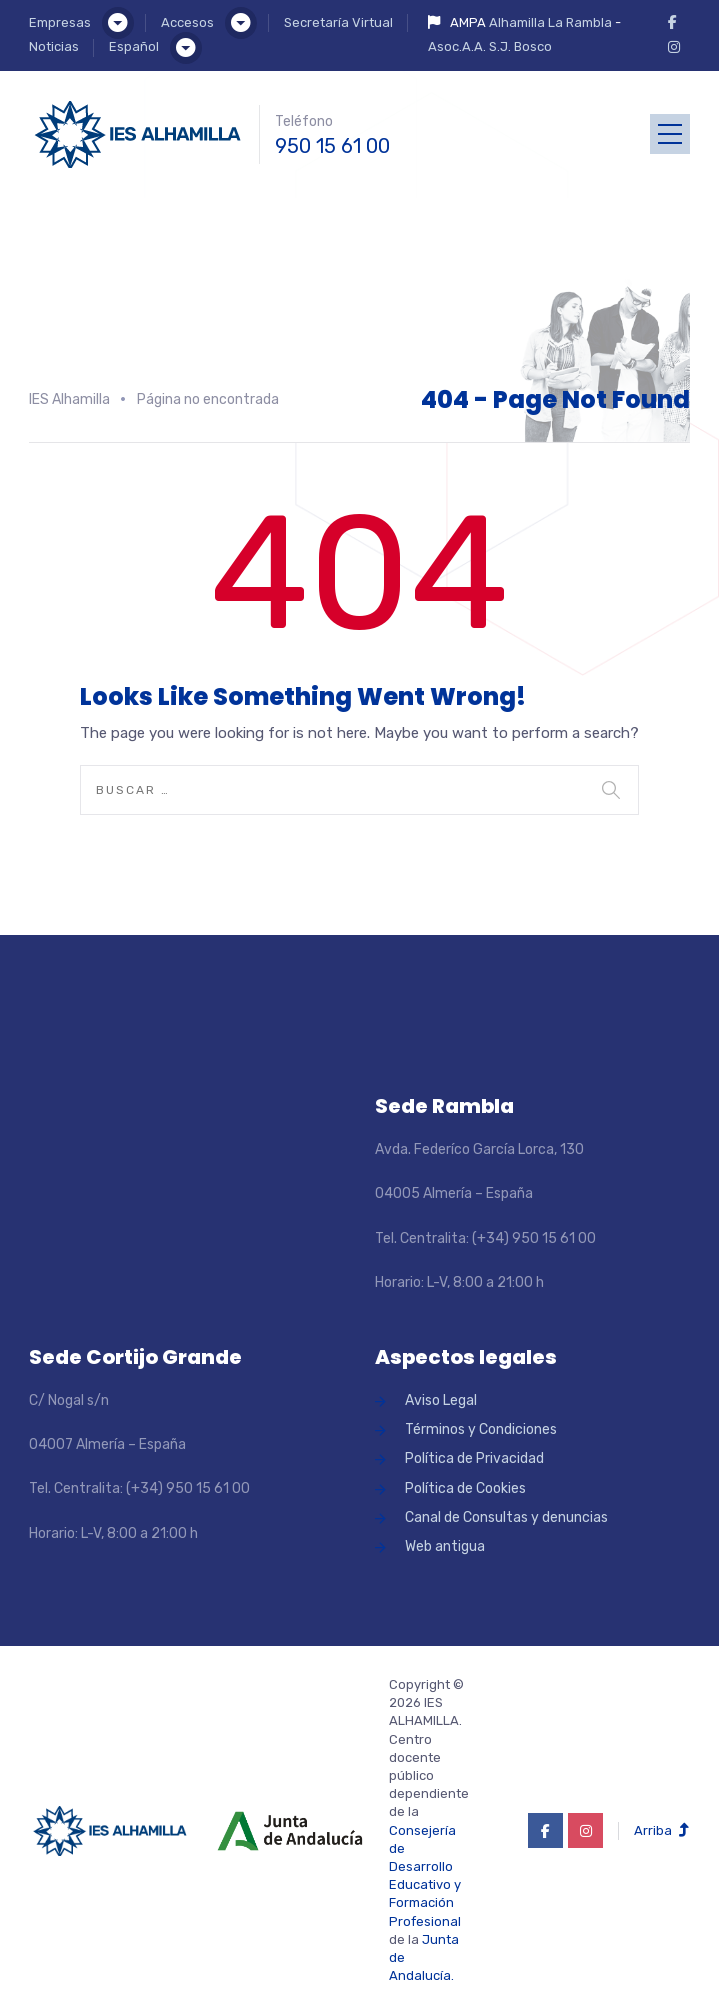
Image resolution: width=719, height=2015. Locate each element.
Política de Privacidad (474, 1458)
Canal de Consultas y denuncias (506, 1517)
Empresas (60, 22)
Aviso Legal (441, 1400)
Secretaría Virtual (338, 22)
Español (134, 46)
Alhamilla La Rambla (550, 22)
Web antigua (445, 1546)
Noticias (54, 46)
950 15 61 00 (332, 146)
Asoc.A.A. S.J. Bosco (490, 46)
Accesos (187, 22)
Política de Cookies (465, 1488)
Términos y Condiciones (481, 1429)
